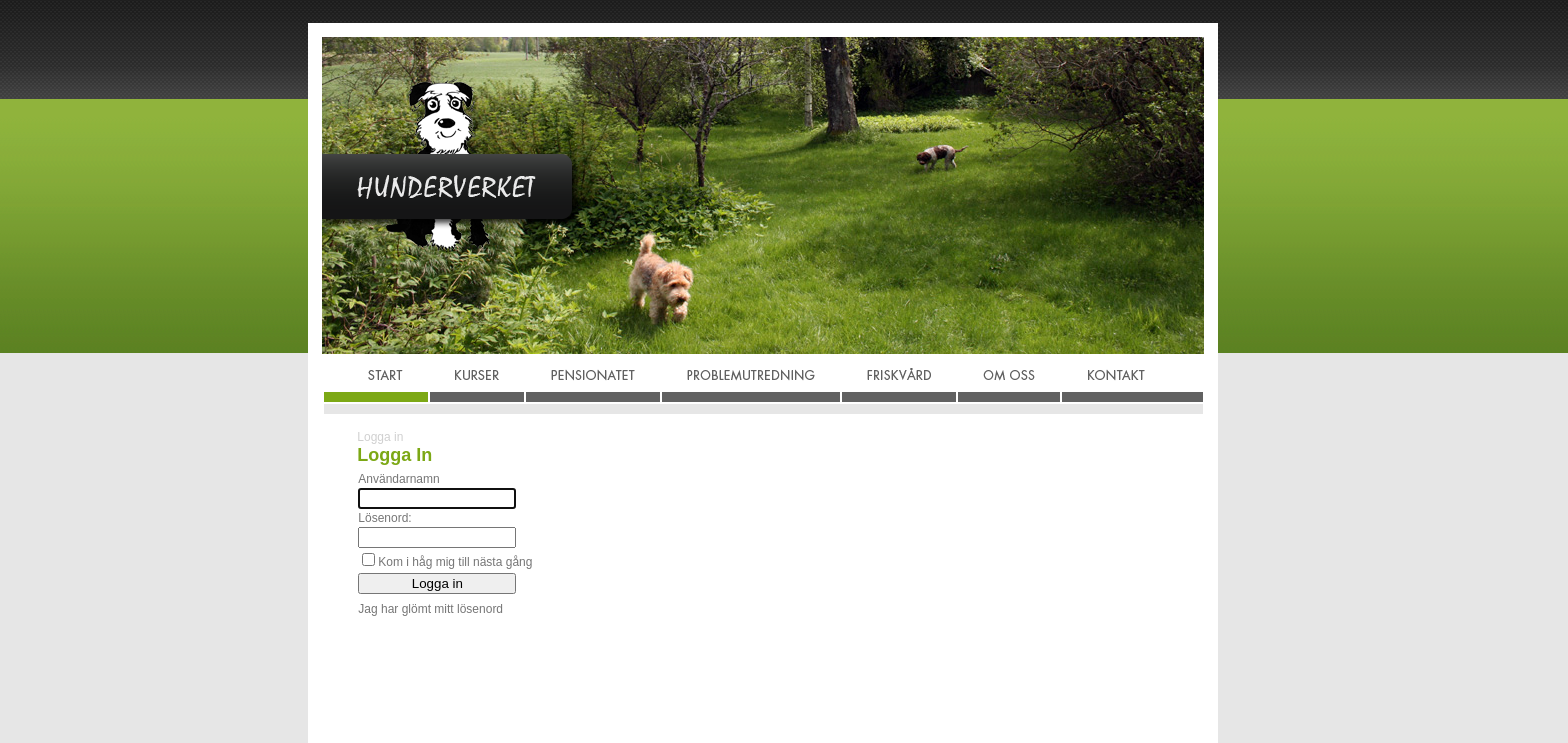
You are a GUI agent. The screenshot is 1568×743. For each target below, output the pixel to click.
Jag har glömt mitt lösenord (430, 609)
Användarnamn (398, 479)
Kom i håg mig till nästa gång (455, 562)
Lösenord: (384, 518)
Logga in (380, 437)
